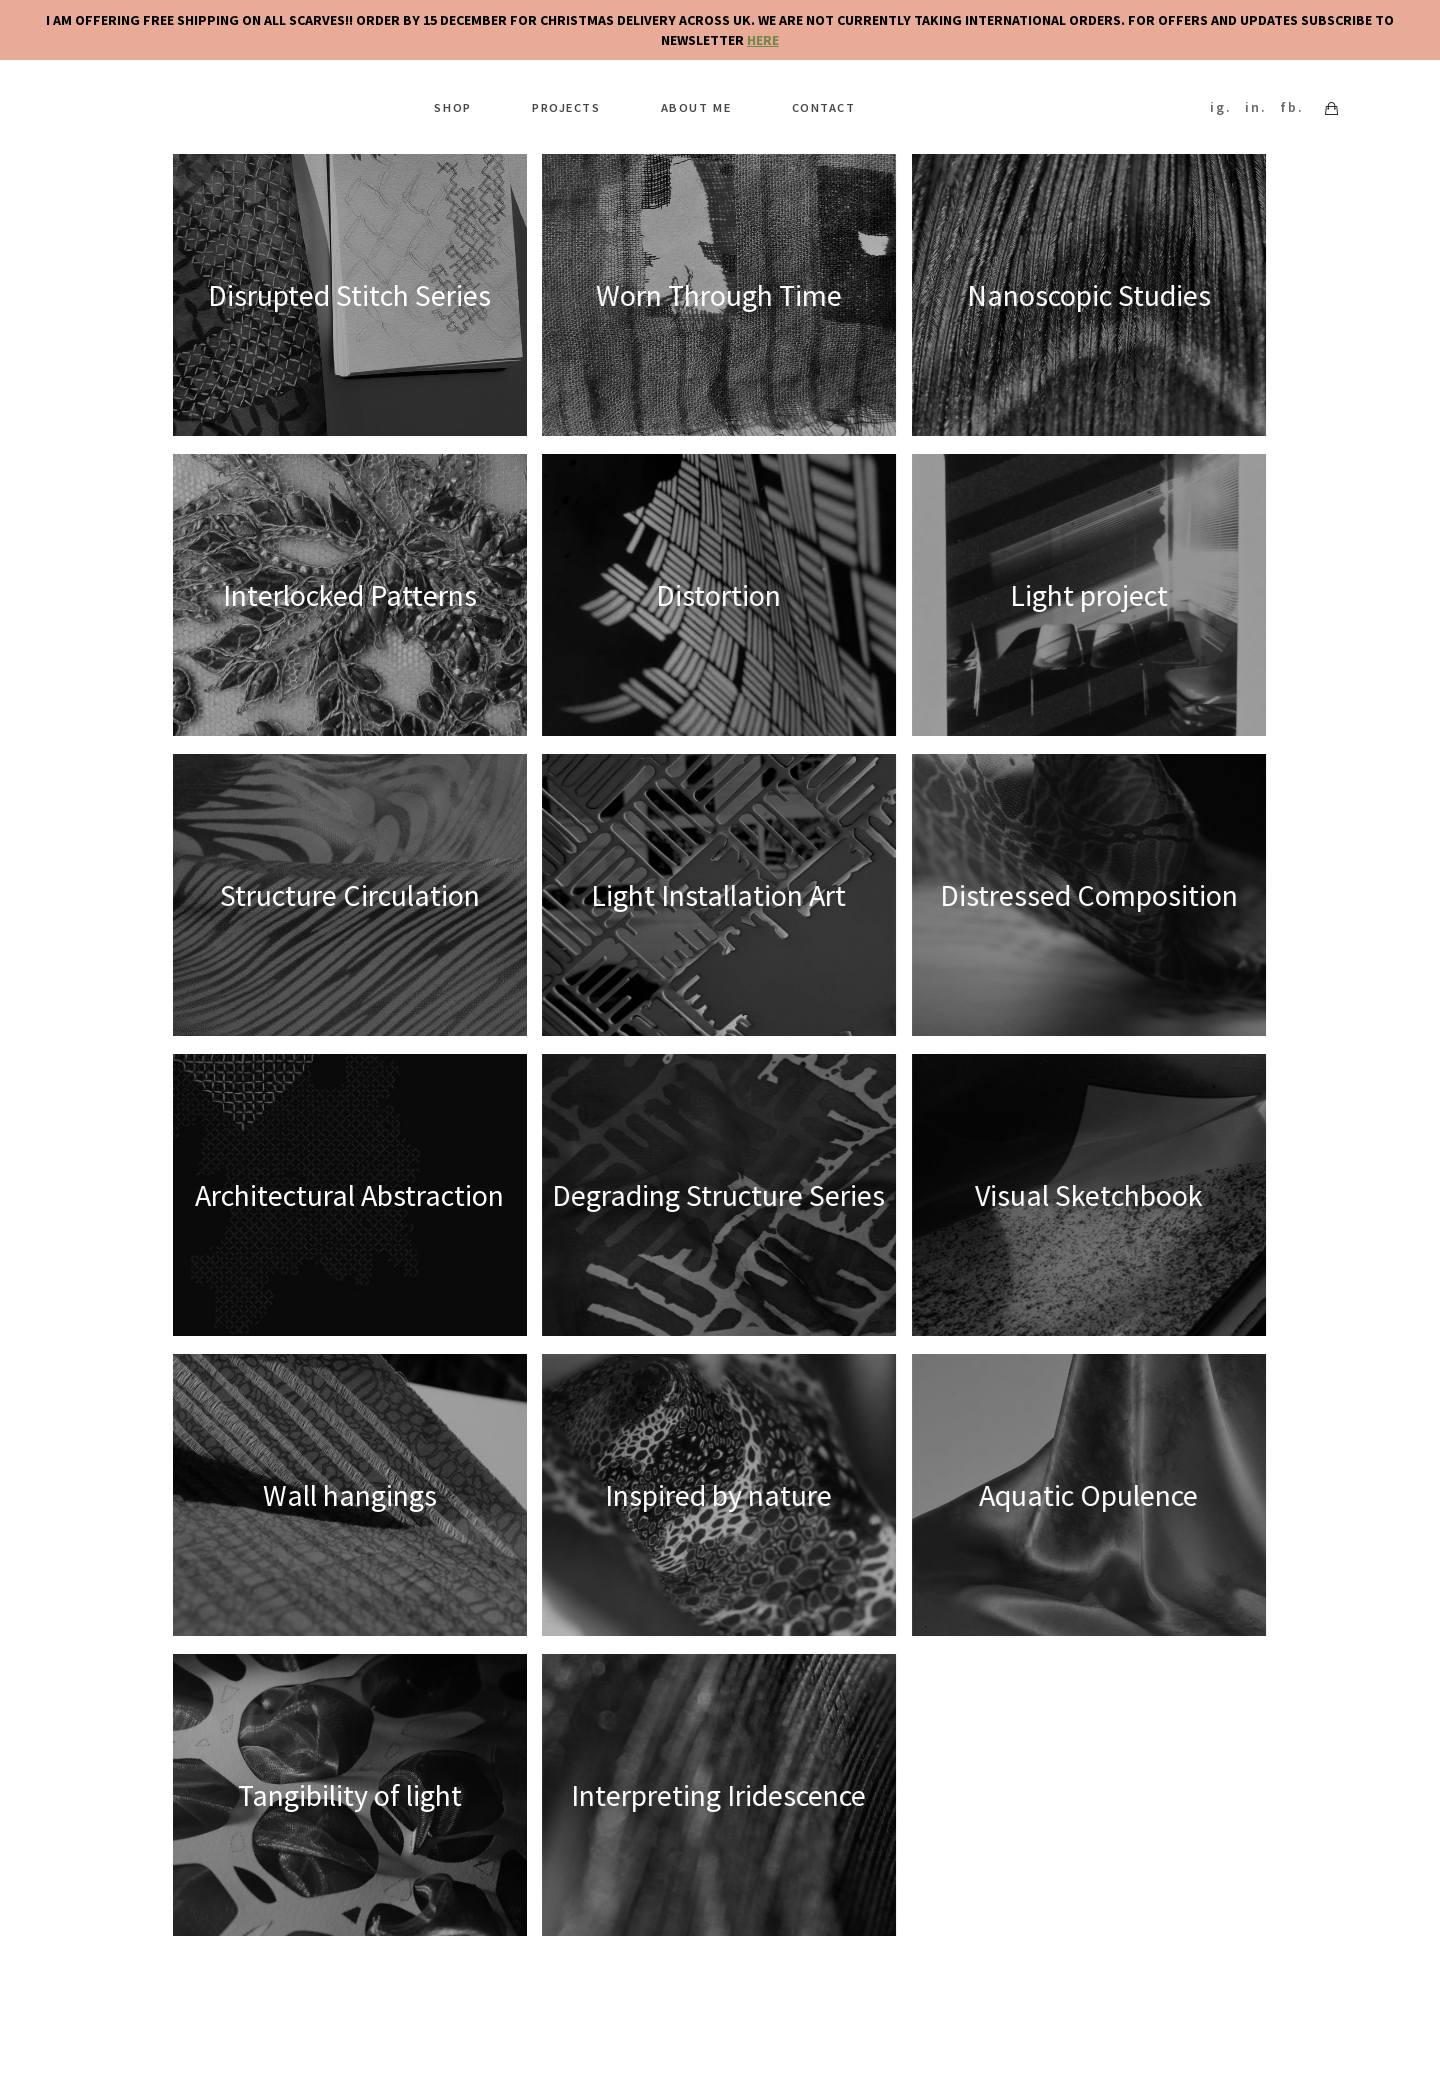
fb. (1297, 103)
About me (691, 102)
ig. (1226, 103)
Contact (808, 102)
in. (1261, 103)
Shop (469, 102)
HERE (763, 40)
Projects (572, 102)
